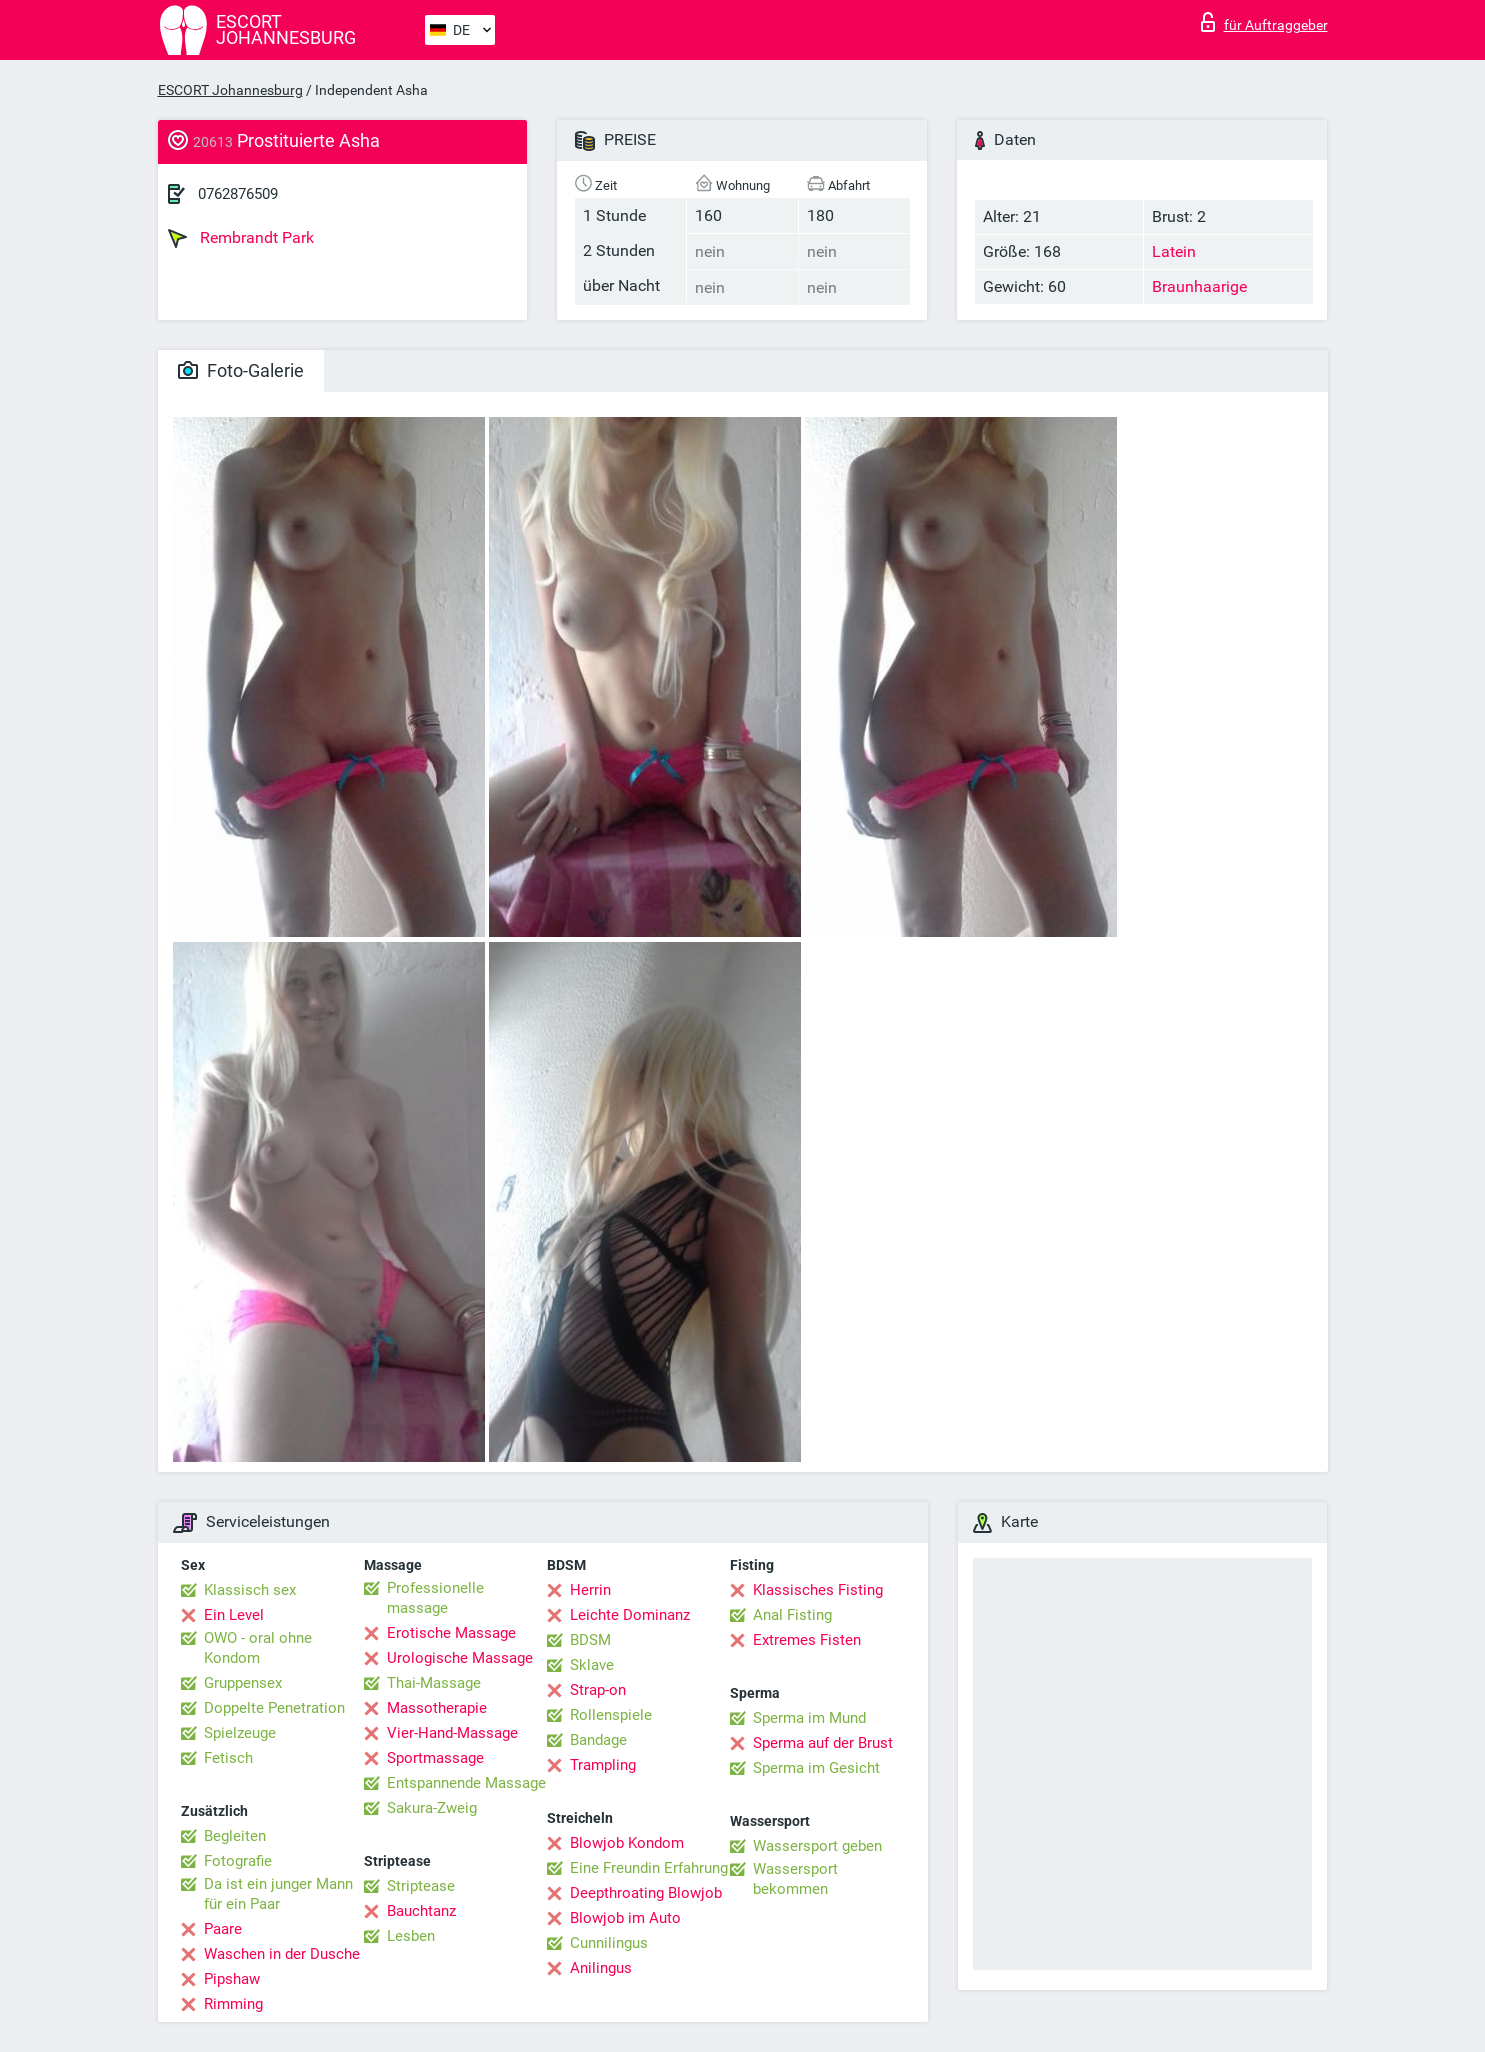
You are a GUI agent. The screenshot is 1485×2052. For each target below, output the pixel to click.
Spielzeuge (240, 1733)
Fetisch (228, 1758)
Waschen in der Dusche (282, 1954)
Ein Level (234, 1615)
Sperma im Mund (809, 1718)
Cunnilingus (609, 1943)
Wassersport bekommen (795, 1879)
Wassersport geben (817, 1846)
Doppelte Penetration (274, 1708)
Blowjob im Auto (625, 1918)
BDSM (590, 1640)
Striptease (421, 1886)
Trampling (603, 1765)
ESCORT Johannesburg (230, 90)
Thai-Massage (434, 1683)
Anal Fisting (792, 1615)
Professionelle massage (435, 1598)
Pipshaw (232, 1979)
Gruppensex (243, 1683)
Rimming (233, 2004)
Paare (223, 1929)
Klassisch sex (250, 1590)
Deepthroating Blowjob (646, 1893)
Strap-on (598, 1690)
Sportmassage (435, 1758)
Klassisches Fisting (818, 1590)
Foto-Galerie (241, 370)
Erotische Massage (451, 1633)
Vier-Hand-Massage (452, 1733)
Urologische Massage (460, 1658)
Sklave (592, 1665)
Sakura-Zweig (432, 1808)
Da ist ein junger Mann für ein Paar (278, 1894)
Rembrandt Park (241, 238)
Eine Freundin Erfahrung (649, 1868)
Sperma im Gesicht (816, 1768)
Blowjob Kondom (627, 1843)
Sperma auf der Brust (823, 1743)
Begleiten (235, 1836)
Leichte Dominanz (630, 1615)
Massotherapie (437, 1708)
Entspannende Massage (466, 1783)
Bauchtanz (421, 1911)
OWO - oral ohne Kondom (258, 1648)
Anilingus (601, 1968)
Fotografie (238, 1861)
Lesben (411, 1936)
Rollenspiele (611, 1715)
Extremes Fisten (807, 1640)
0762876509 (238, 194)
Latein (1174, 251)
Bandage (598, 1740)
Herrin (590, 1590)
